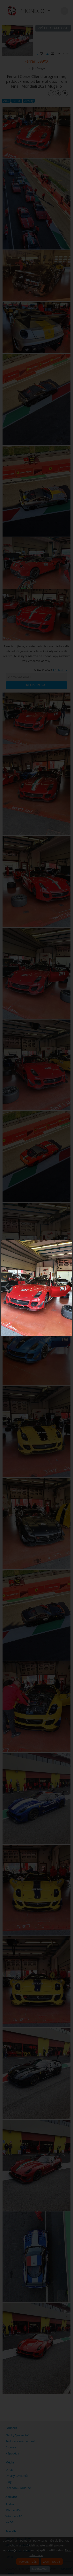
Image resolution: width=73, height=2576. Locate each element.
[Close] (71, 1241)
